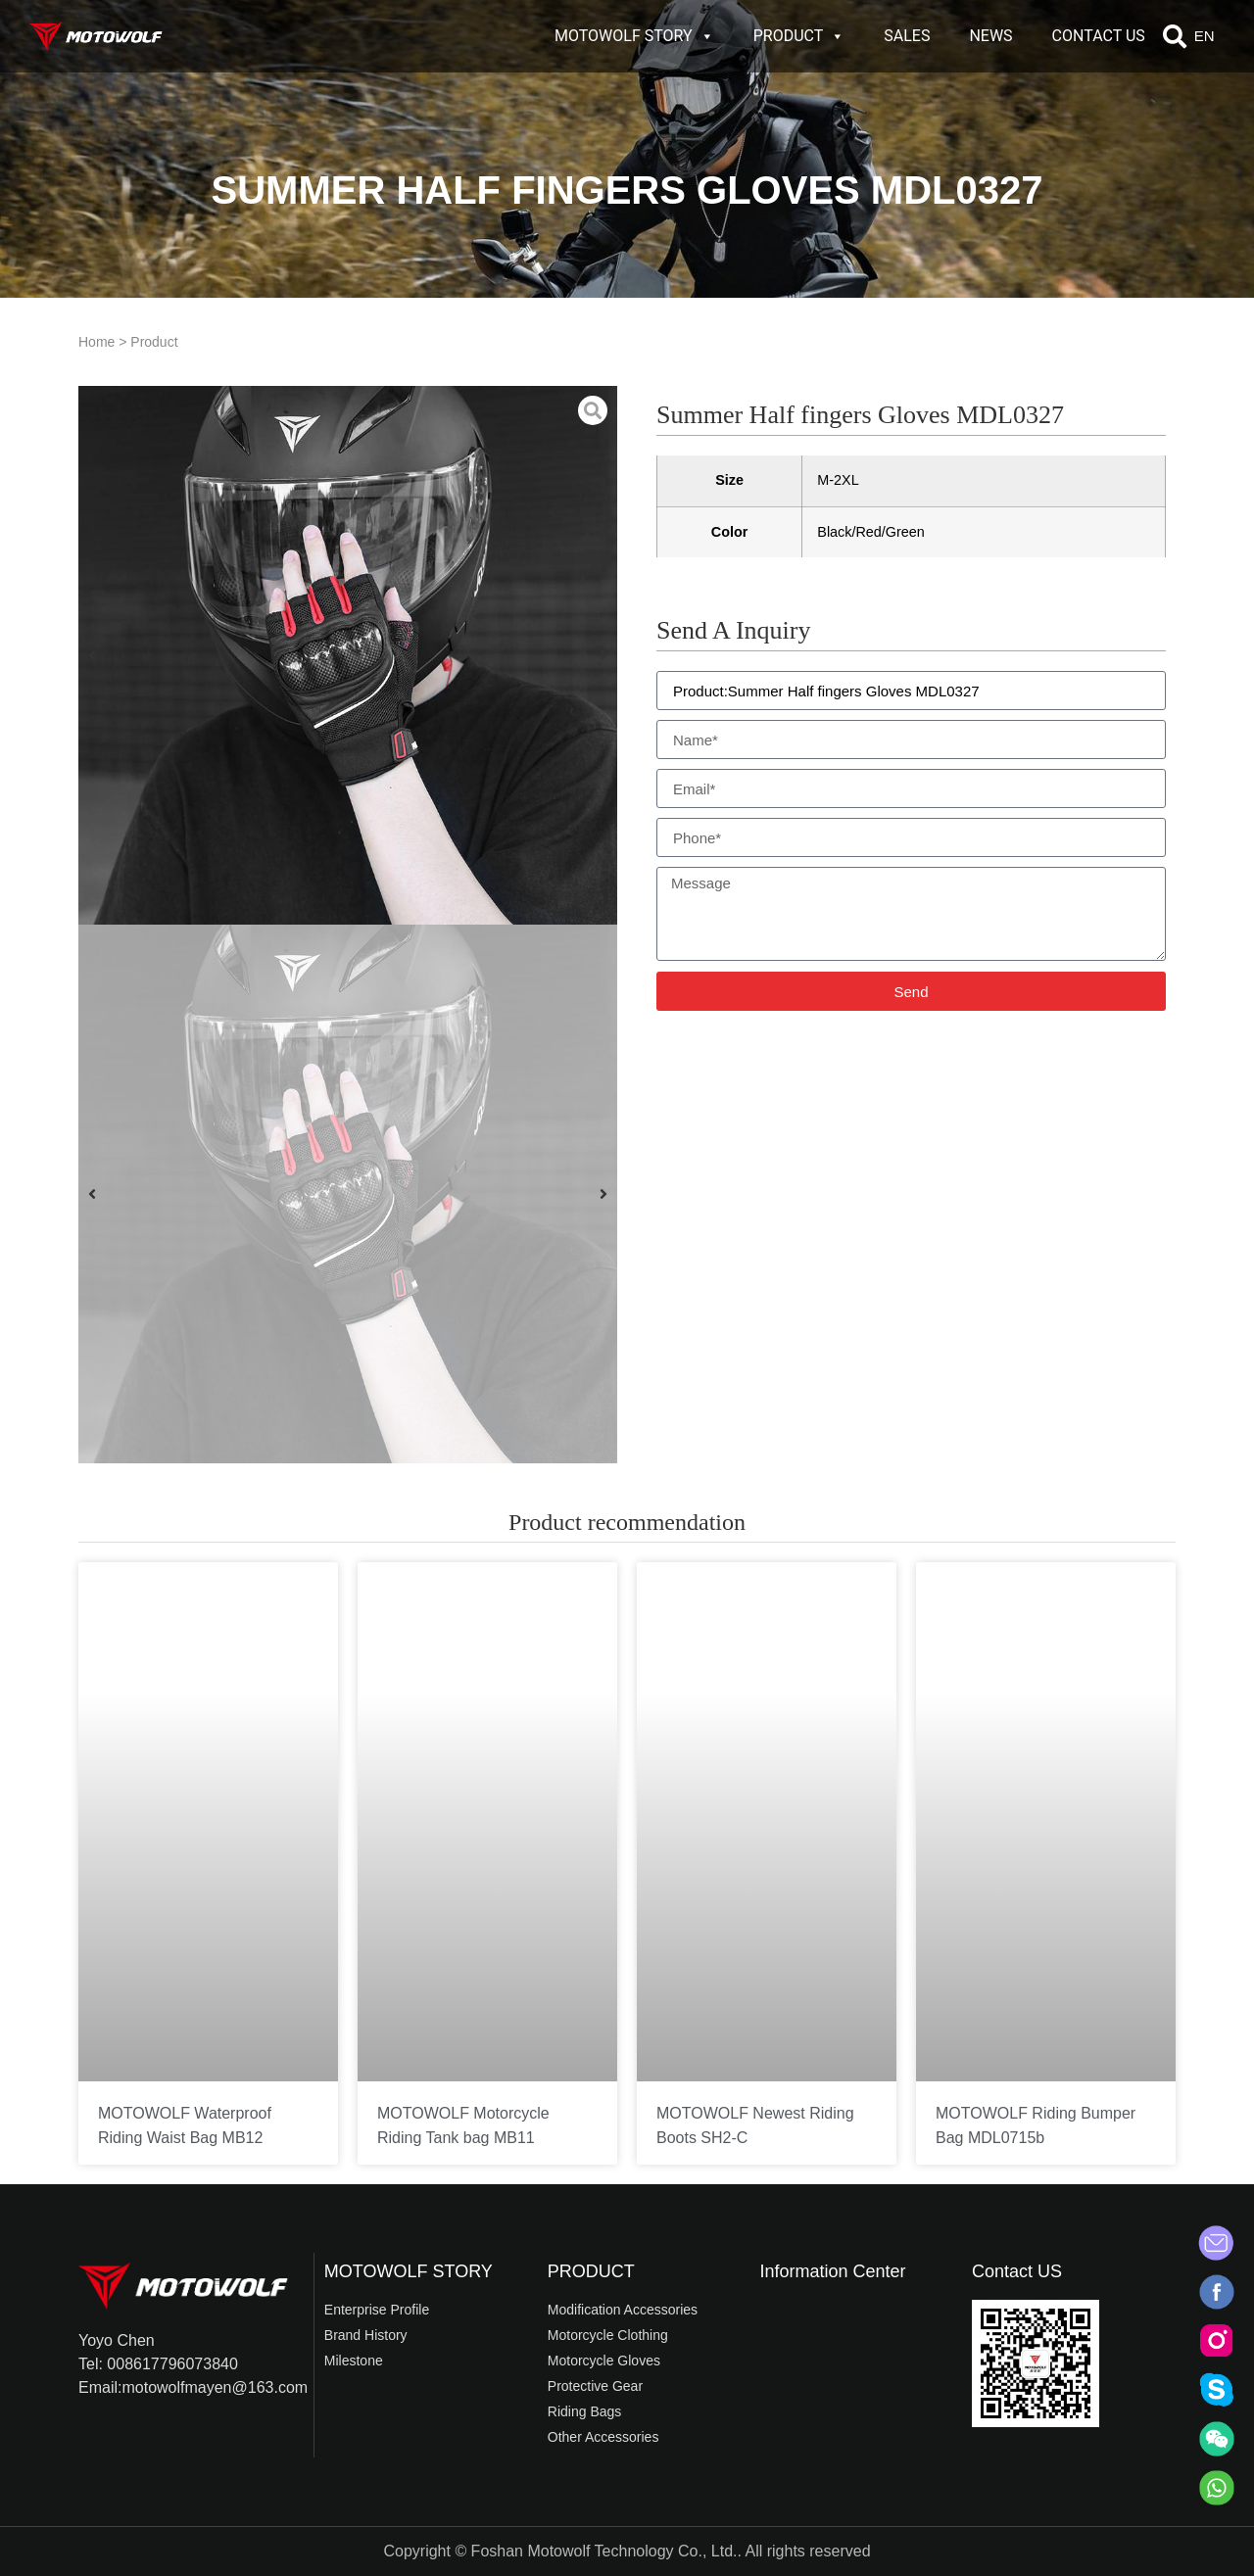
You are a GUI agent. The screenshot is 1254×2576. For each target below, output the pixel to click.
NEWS (990, 35)
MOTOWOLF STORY (634, 36)
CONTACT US (1098, 35)
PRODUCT (799, 36)
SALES (907, 35)
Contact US (1017, 2271)
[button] (1174, 36)
